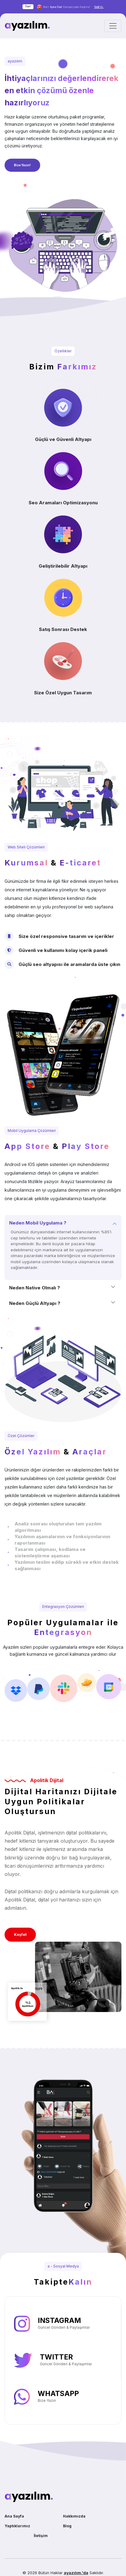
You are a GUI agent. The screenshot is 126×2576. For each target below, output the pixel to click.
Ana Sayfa (14, 2516)
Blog (67, 2526)
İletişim (41, 2535)
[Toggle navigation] (112, 26)
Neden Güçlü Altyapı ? (34, 1303)
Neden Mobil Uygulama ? (37, 1223)
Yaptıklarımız (17, 2526)
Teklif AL (98, 7)
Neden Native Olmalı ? (34, 1288)
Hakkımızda (74, 2516)
